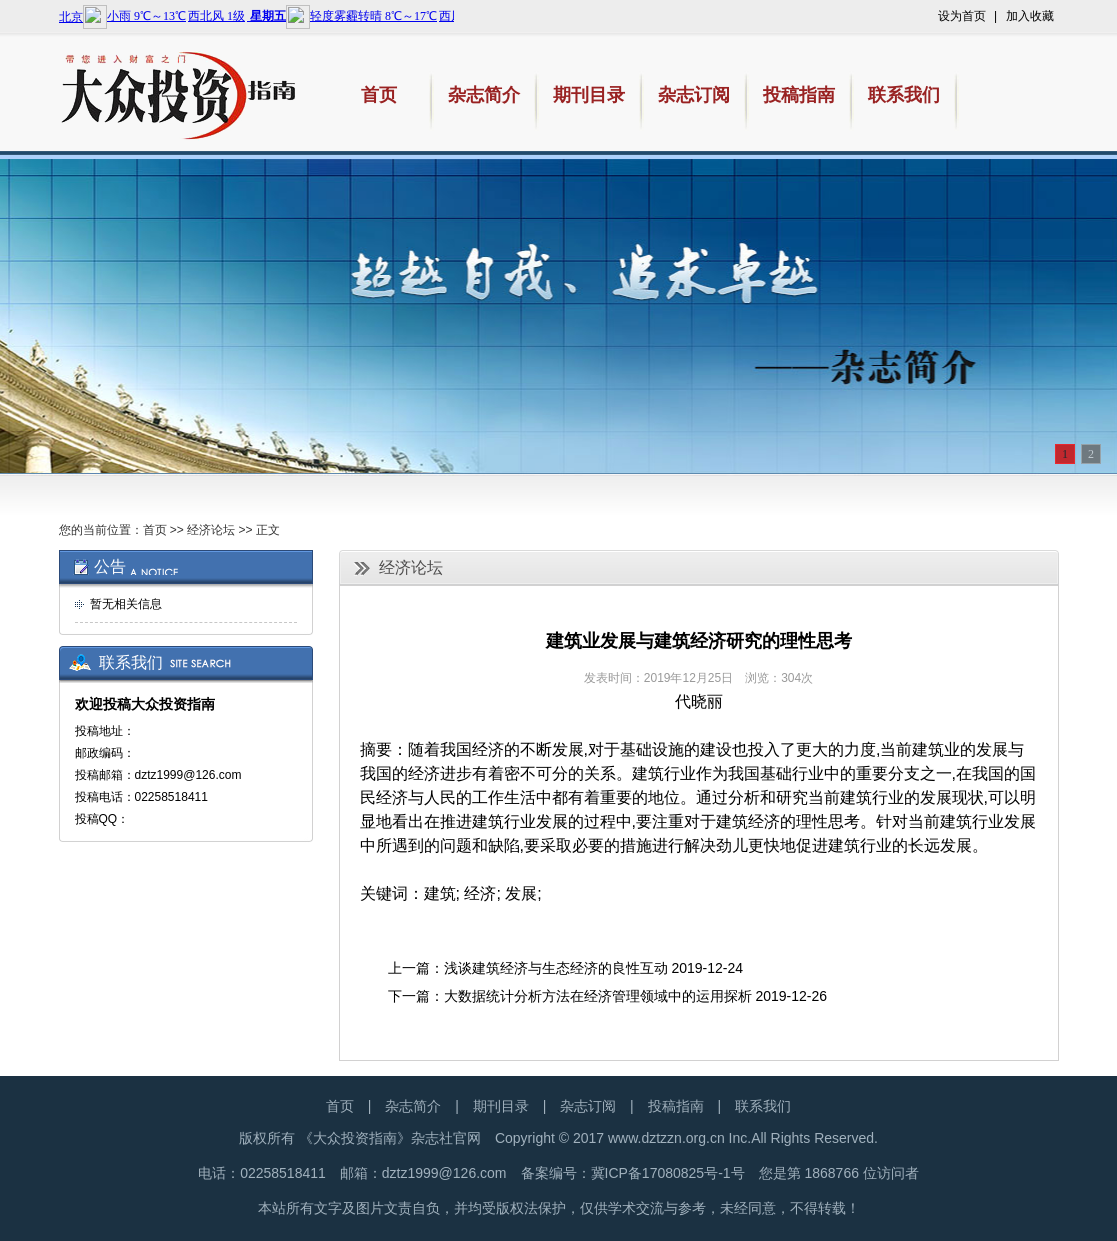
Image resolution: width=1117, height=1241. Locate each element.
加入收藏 (1030, 16)
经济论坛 (211, 530)
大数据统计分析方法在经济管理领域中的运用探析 (598, 996)
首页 (155, 530)
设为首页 (962, 16)
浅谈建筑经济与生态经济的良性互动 (556, 968)
